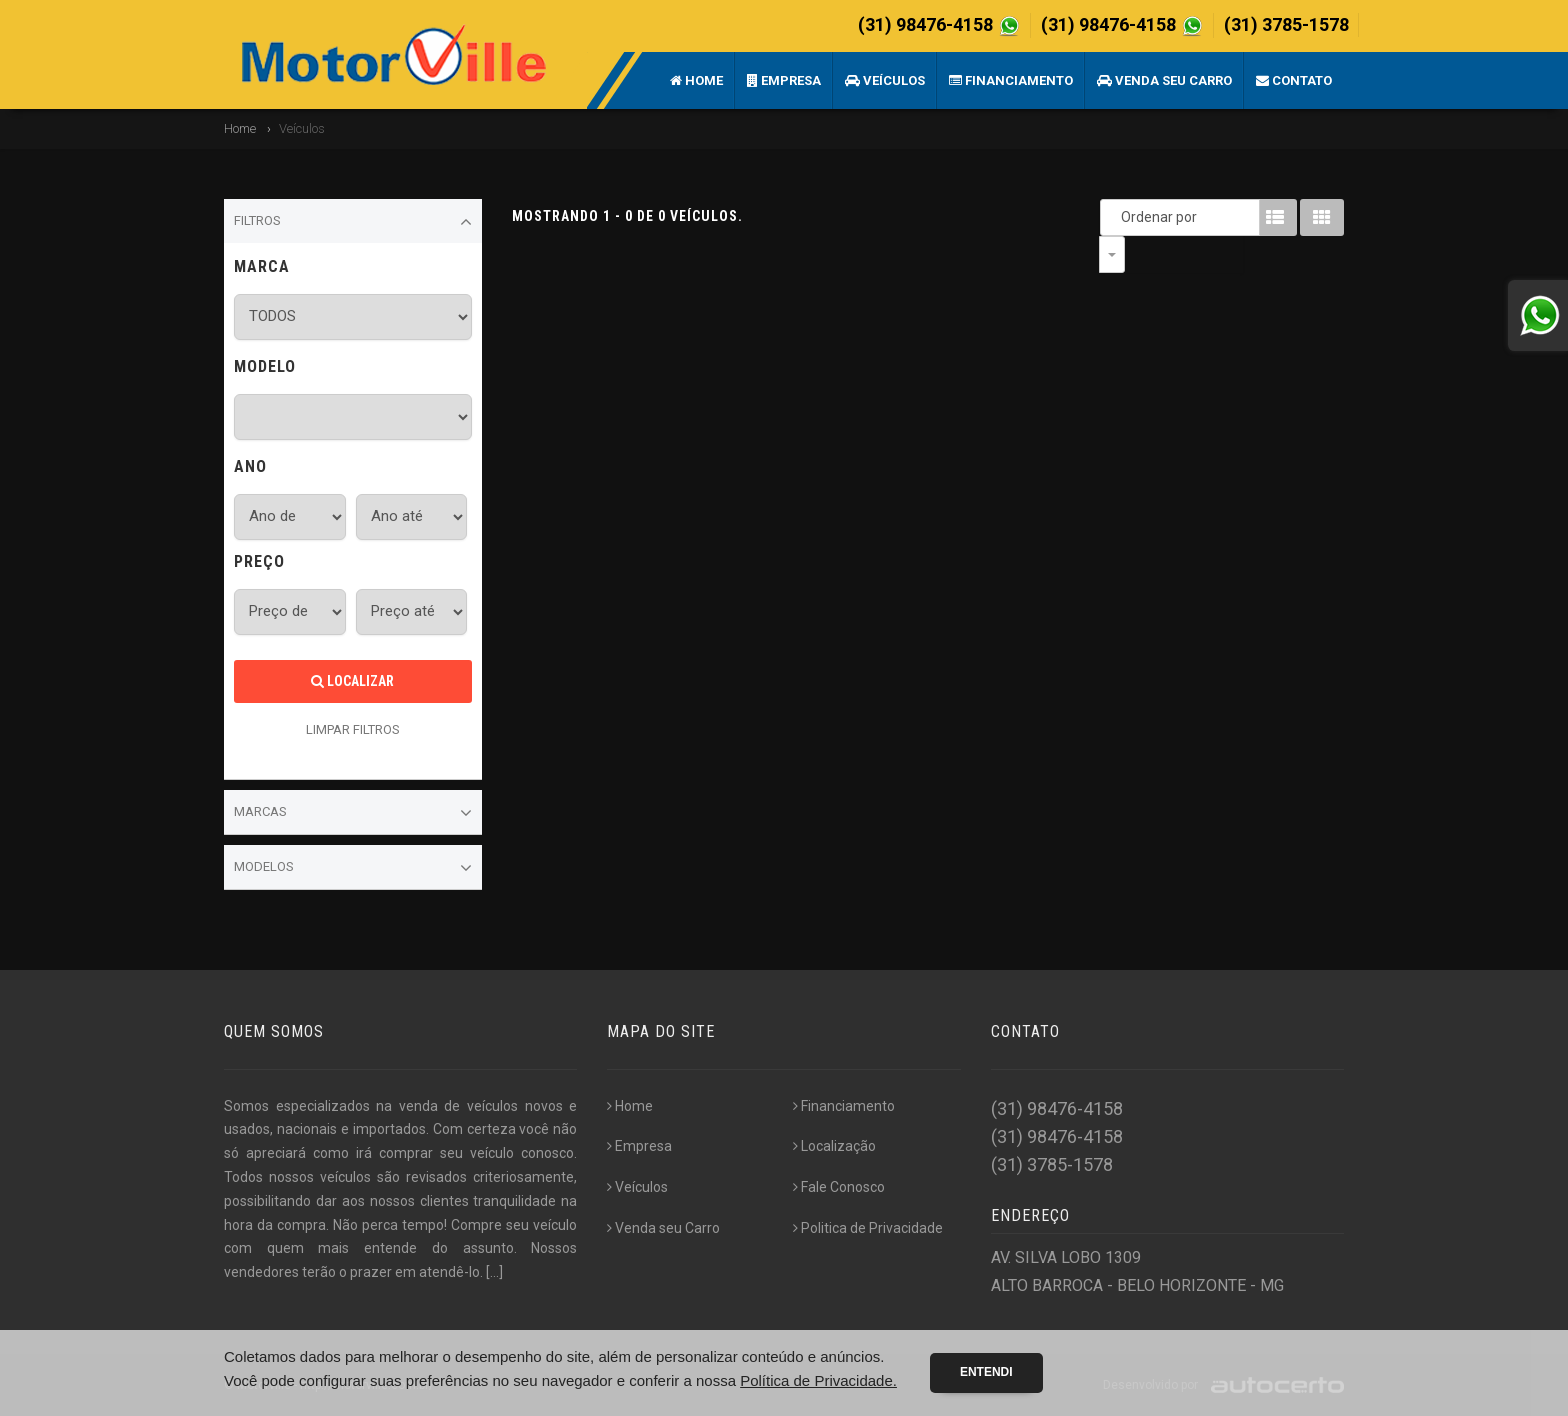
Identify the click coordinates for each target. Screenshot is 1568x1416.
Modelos (353, 868)
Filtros (353, 222)
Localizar (352, 681)
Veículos (885, 80)
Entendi (986, 1372)
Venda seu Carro (1164, 80)
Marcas (353, 813)
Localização (834, 1146)
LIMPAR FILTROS (353, 729)
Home (696, 80)
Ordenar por (1117, 217)
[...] (494, 1272)
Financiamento (1011, 80)
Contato (1294, 80)
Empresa (784, 80)
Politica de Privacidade (868, 1228)
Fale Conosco (839, 1187)
